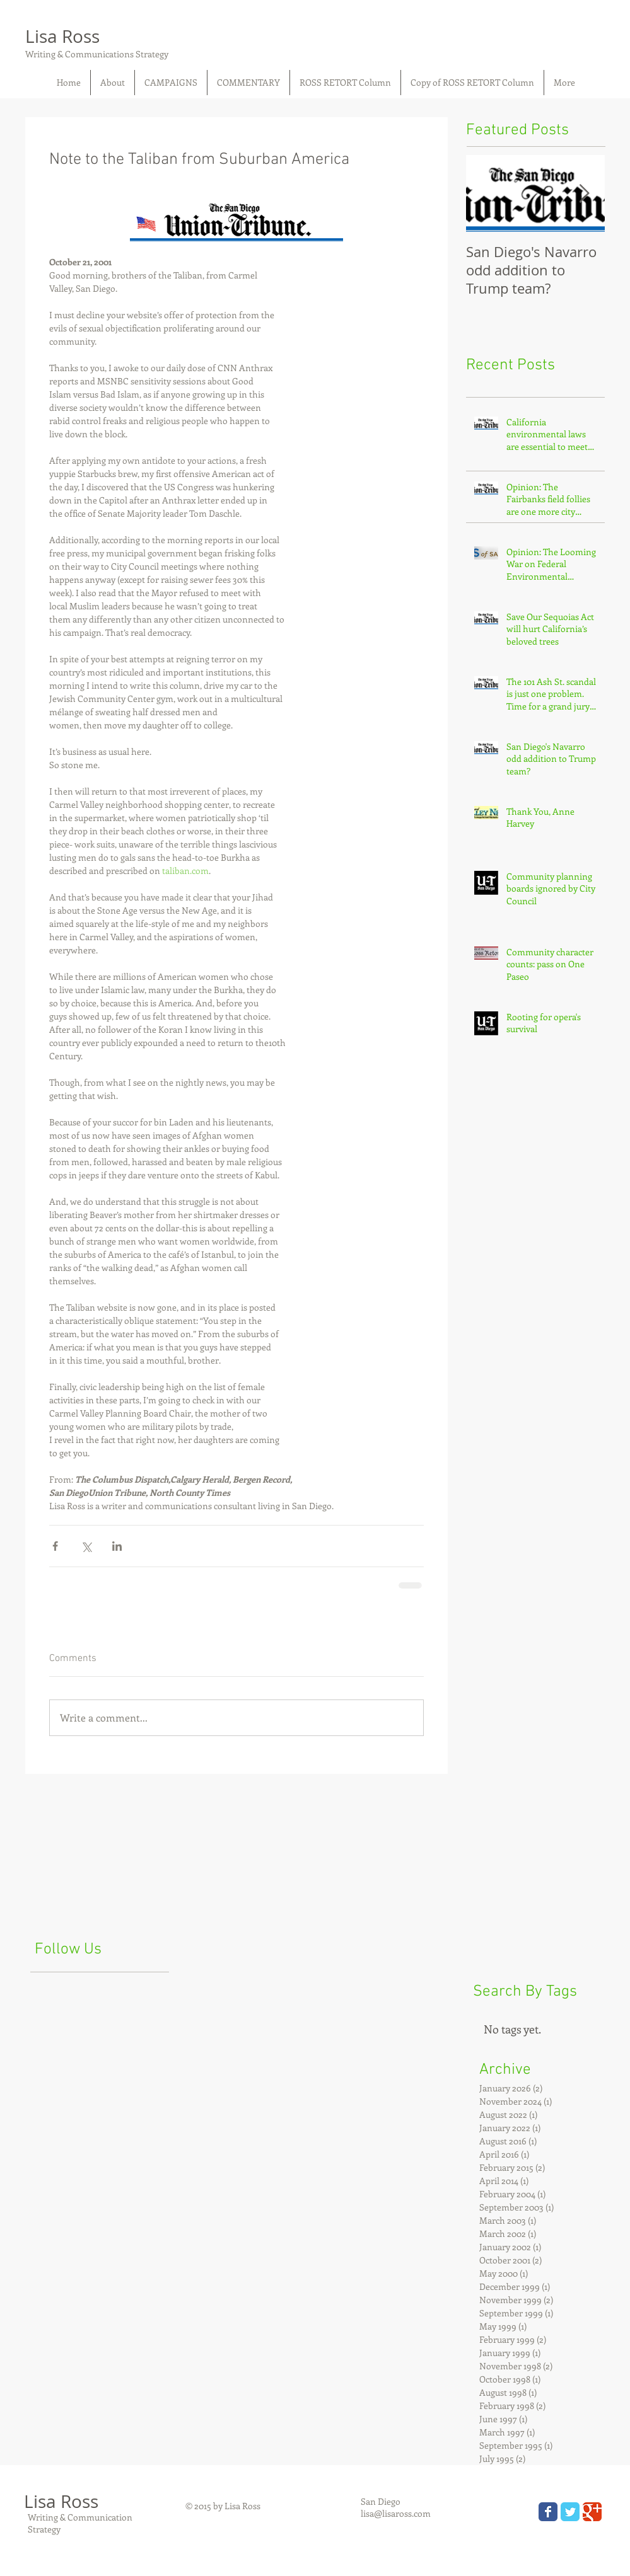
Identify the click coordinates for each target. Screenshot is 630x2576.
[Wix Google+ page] (592, 2511)
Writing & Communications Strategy (96, 54)
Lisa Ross (62, 36)
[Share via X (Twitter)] (86, 1546)
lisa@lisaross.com (396, 2513)
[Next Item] (584, 194)
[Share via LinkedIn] (117, 1546)
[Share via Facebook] (55, 1546)
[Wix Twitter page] (570, 2511)
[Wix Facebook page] (548, 2511)
